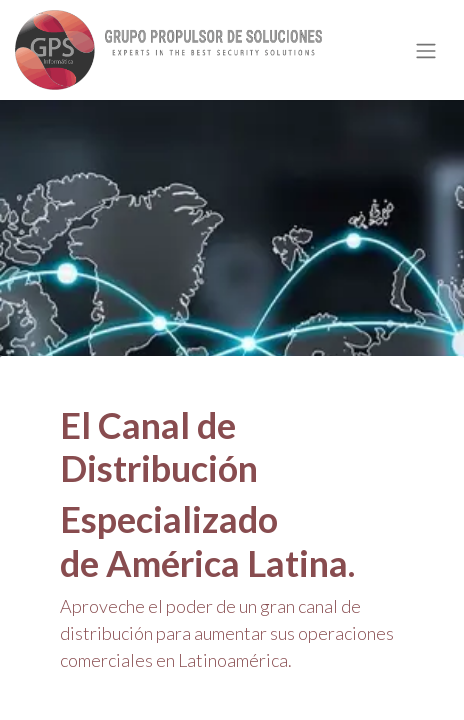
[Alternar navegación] (426, 50)
